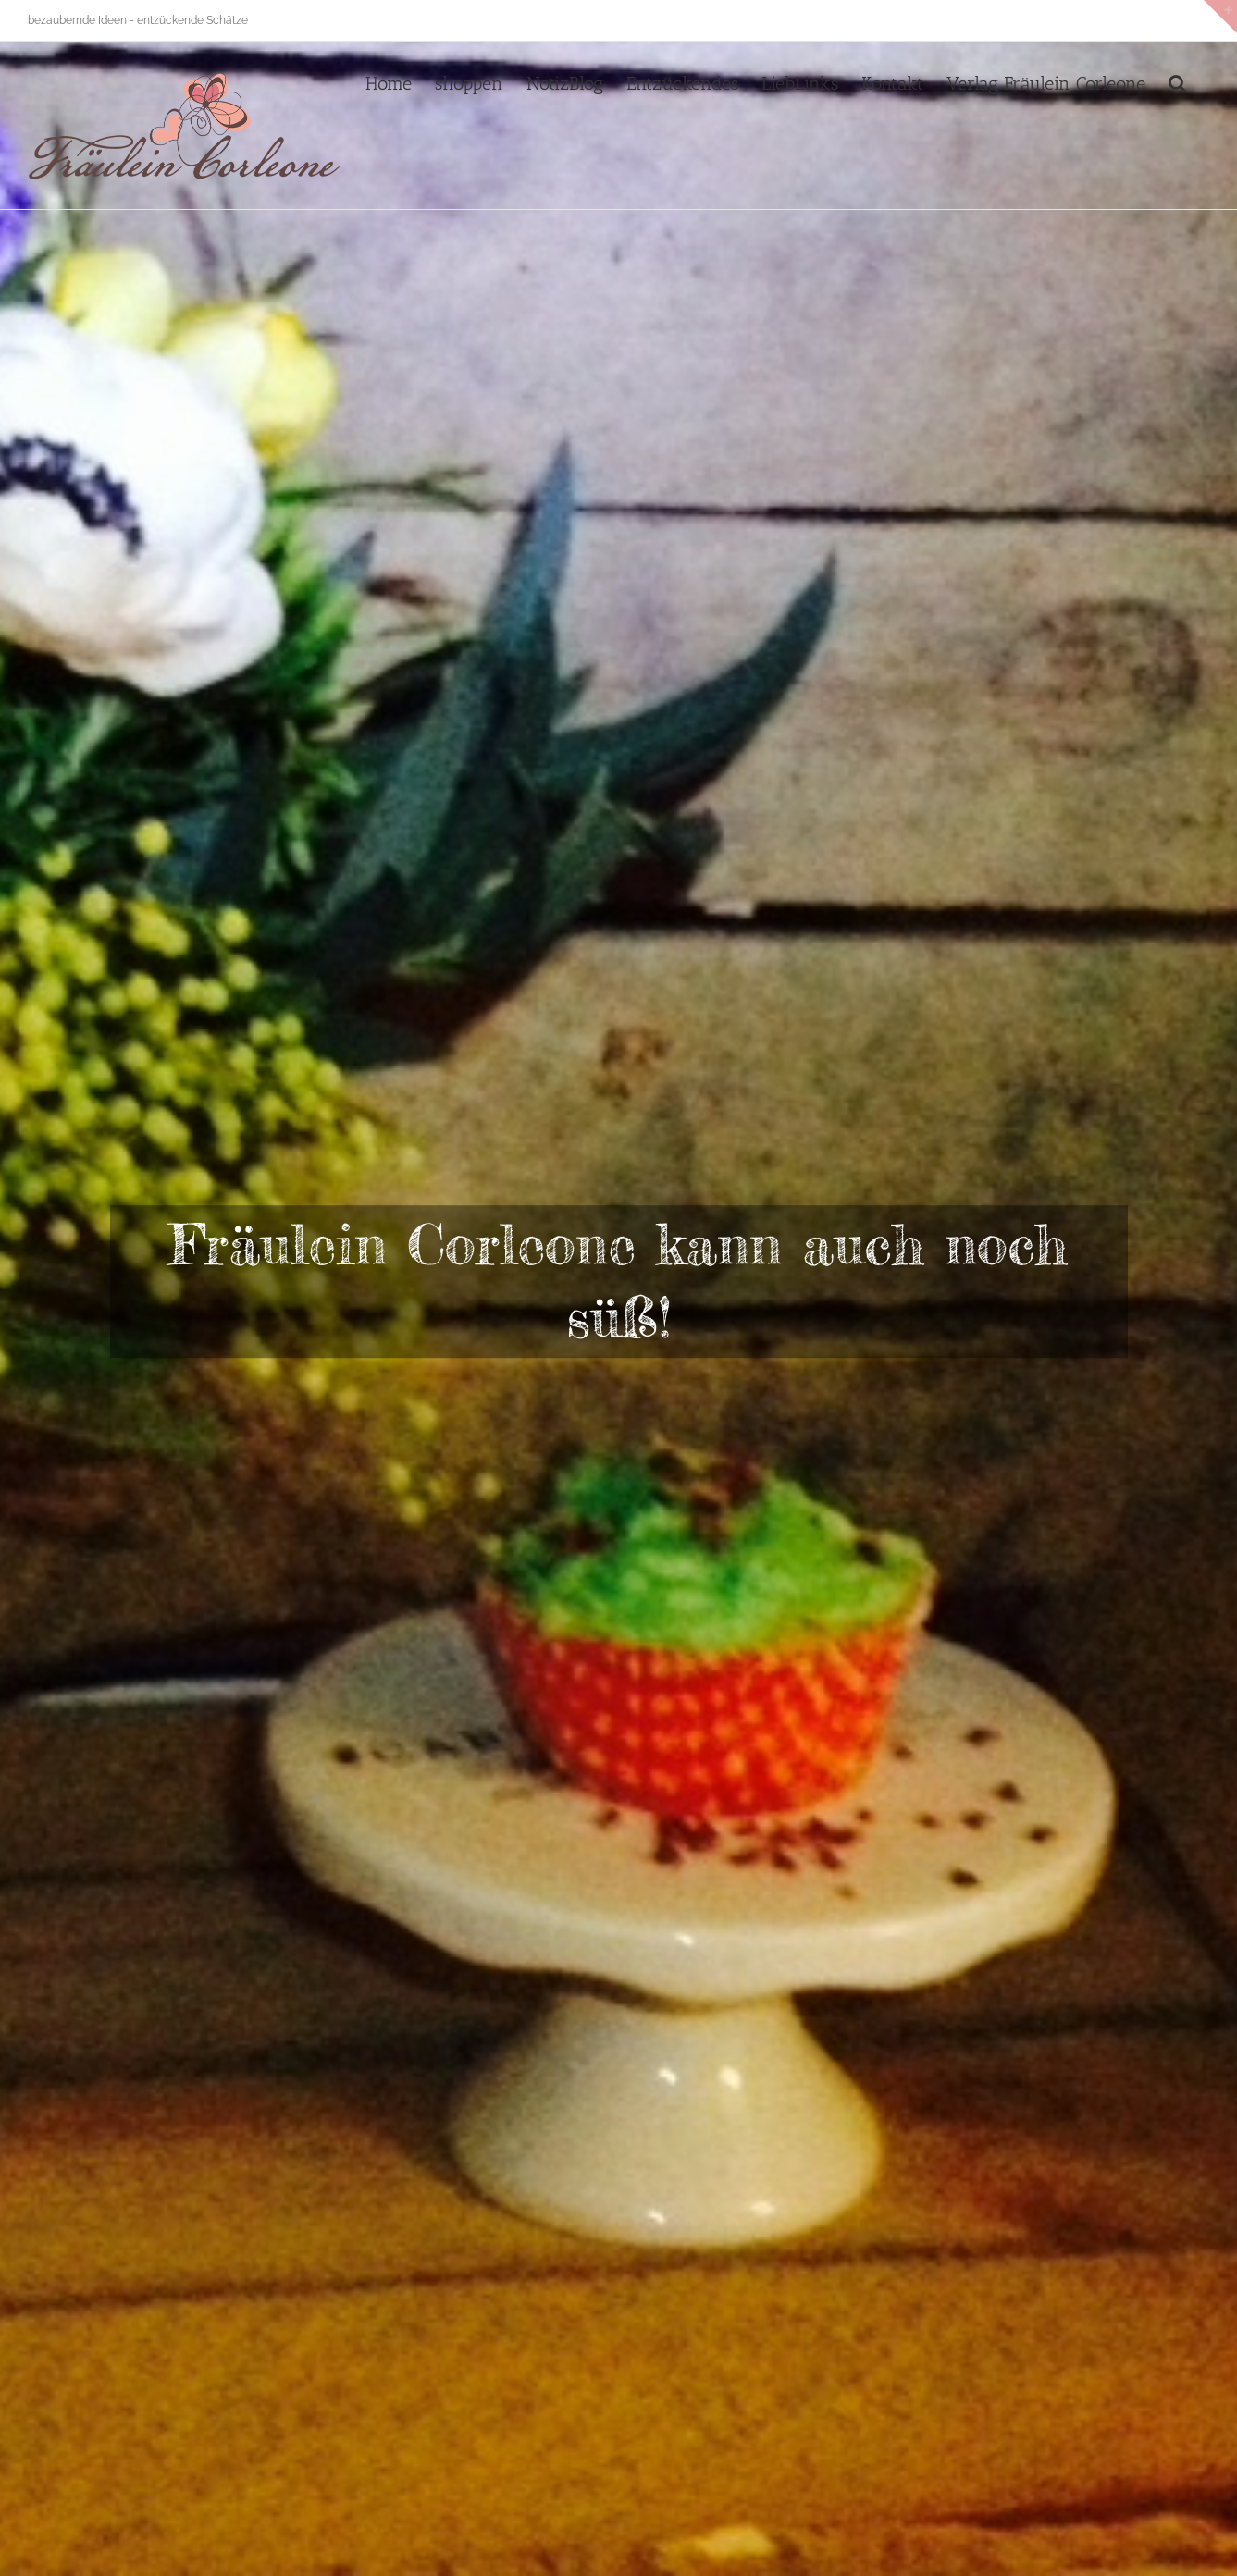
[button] (1177, 81)
